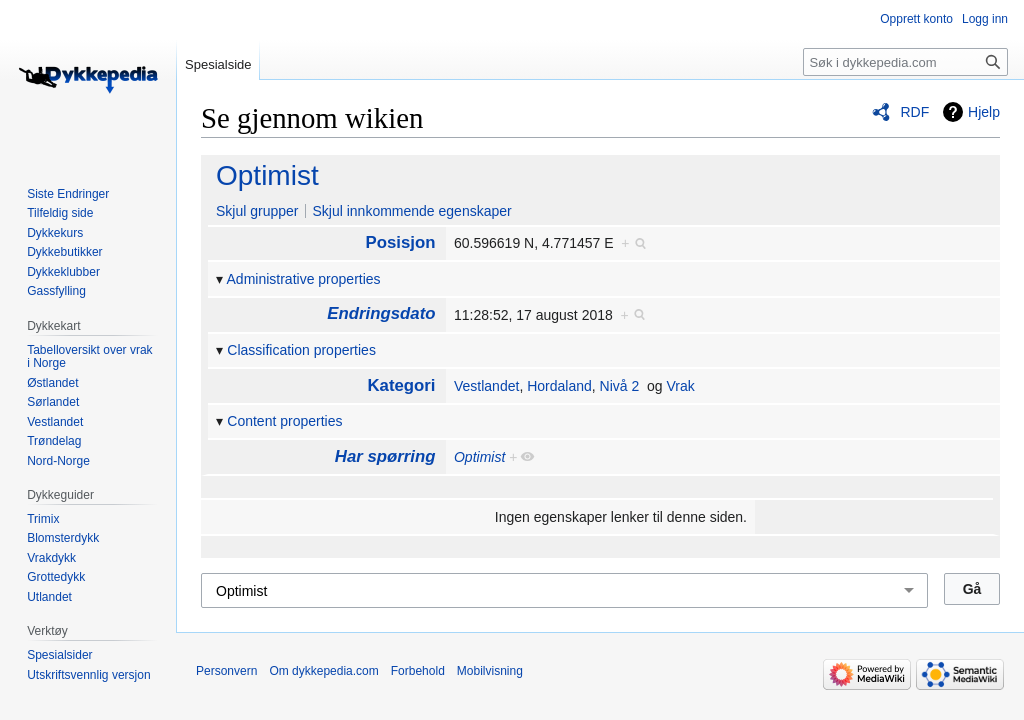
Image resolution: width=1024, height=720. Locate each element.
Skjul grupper (257, 211)
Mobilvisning (490, 671)
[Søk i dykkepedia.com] (905, 62)
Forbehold (418, 671)
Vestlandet (486, 386)
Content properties (284, 421)
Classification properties (301, 350)
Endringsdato (381, 313)
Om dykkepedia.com (323, 671)
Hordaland (559, 386)
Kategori (401, 385)
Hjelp (984, 112)
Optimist (267, 175)
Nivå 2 (620, 386)
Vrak (680, 386)
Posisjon (401, 242)
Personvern (226, 671)
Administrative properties (304, 279)
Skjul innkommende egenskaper (411, 211)
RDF (914, 112)
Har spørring (385, 456)
